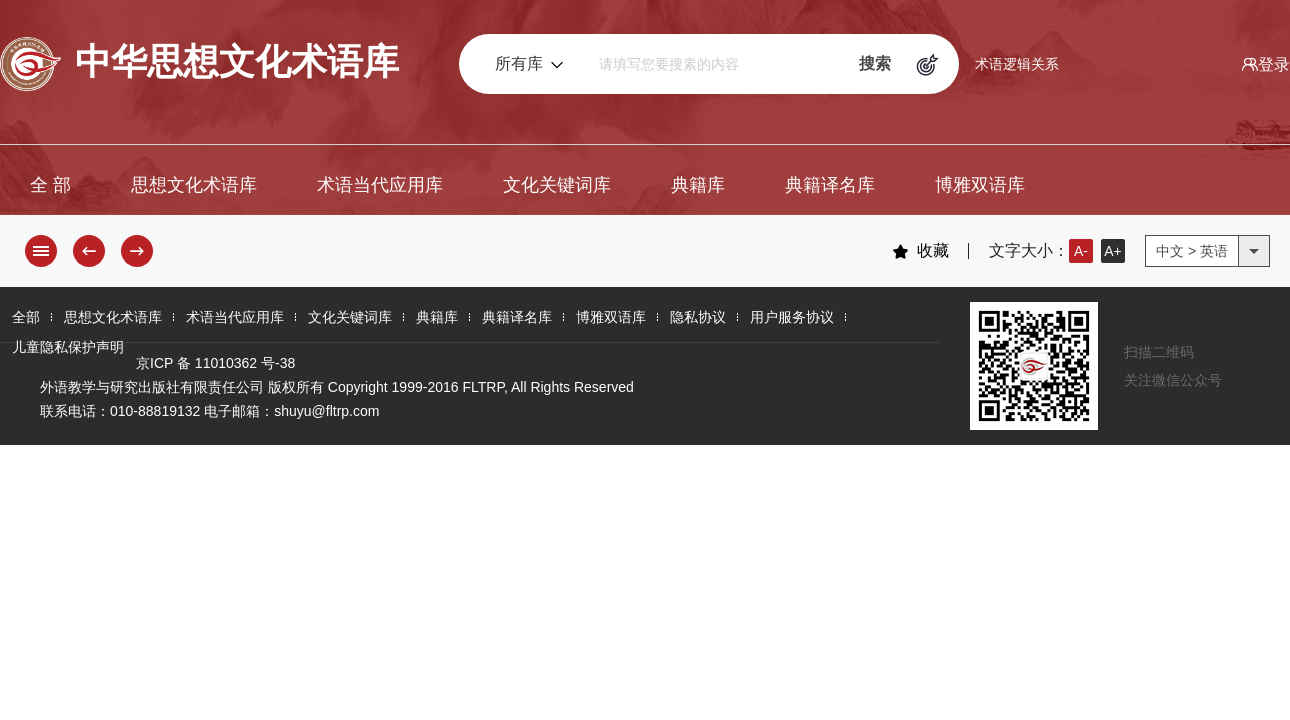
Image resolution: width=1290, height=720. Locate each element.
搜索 (875, 63)
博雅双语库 (980, 185)
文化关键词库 (557, 185)
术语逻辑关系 (1017, 64)
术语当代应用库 (380, 185)
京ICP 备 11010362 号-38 (215, 363)
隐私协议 (698, 317)
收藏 (920, 251)
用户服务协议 (792, 317)
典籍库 (698, 185)
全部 (26, 317)
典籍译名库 (830, 185)
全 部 (50, 185)
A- (1081, 251)
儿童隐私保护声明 (68, 347)
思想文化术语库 (194, 185)
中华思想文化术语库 (199, 64)
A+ (1113, 251)
